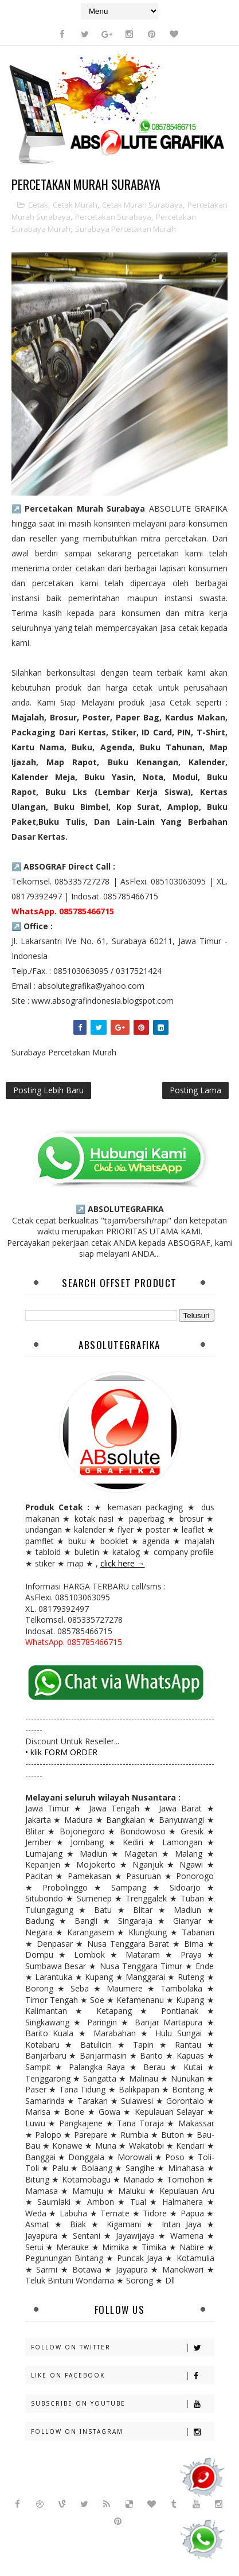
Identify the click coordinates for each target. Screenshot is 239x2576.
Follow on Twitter (122, 2347)
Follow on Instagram (122, 2431)
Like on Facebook (122, 2375)
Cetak (38, 205)
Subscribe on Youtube (122, 2403)
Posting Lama (195, 1090)
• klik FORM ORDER (61, 1752)
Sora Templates (94, 2541)
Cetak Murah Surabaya (142, 205)
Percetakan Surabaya (113, 217)
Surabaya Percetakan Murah (125, 229)
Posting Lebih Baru (48, 1090)
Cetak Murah (75, 205)
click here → (122, 1563)
